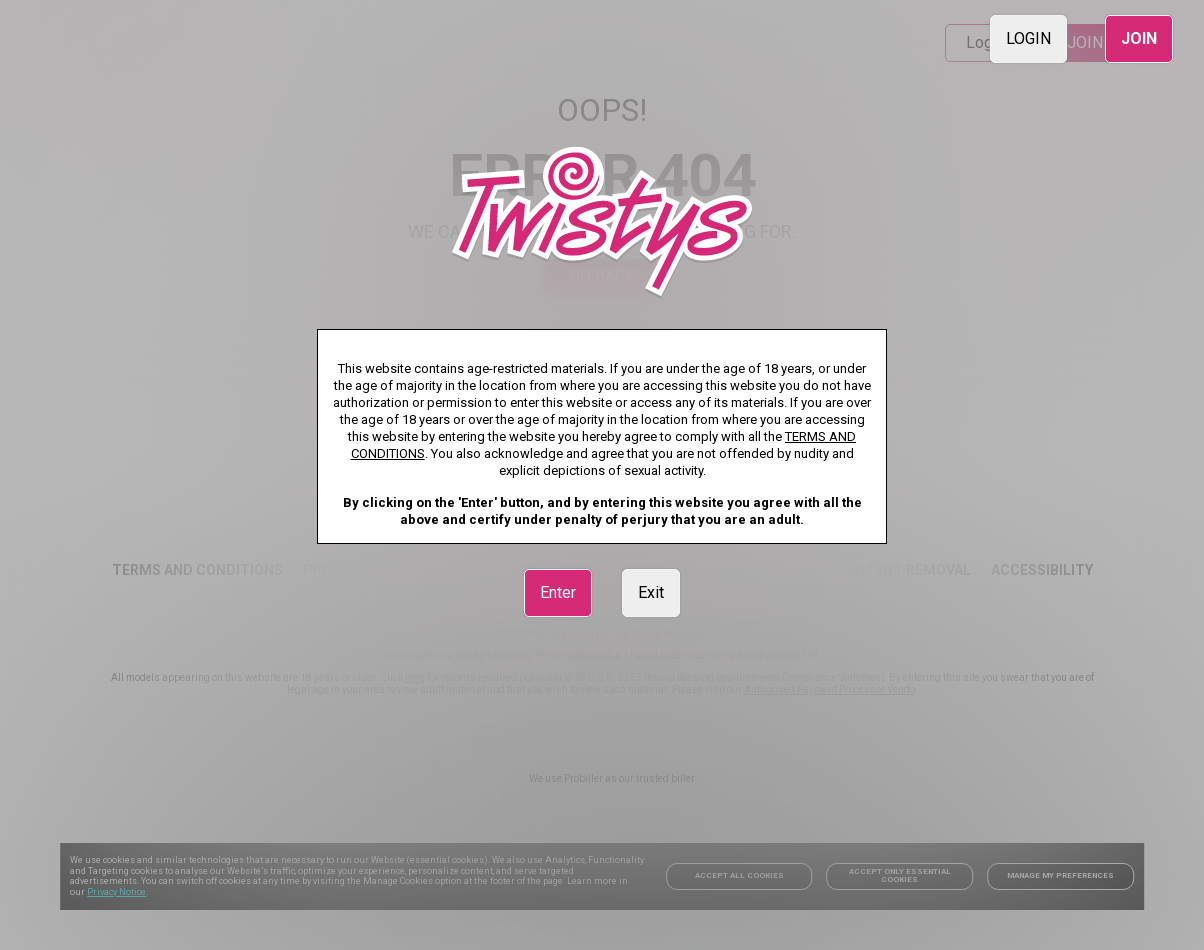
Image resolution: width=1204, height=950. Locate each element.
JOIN (1139, 38)
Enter (558, 592)
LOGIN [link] (1028, 38)
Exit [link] (651, 592)
